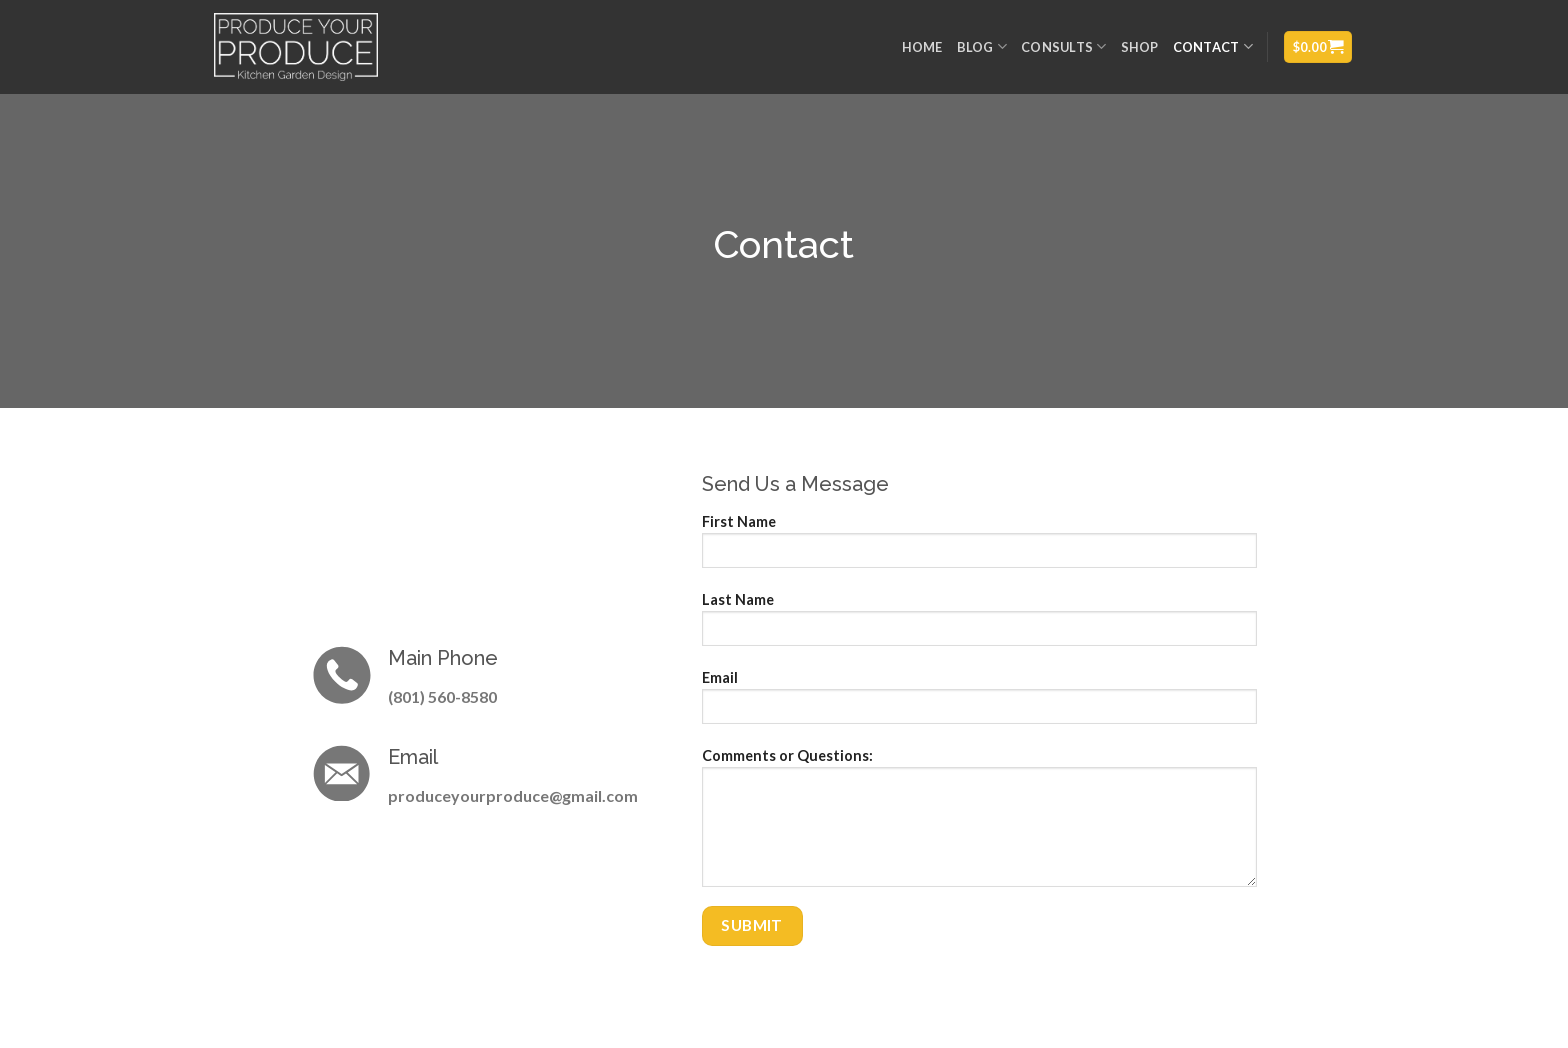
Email (979, 703)
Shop (1140, 47)
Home (922, 47)
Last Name (979, 625)
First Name (979, 547)
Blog (982, 46)
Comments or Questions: (979, 824)
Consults (1064, 46)
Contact (1213, 46)
